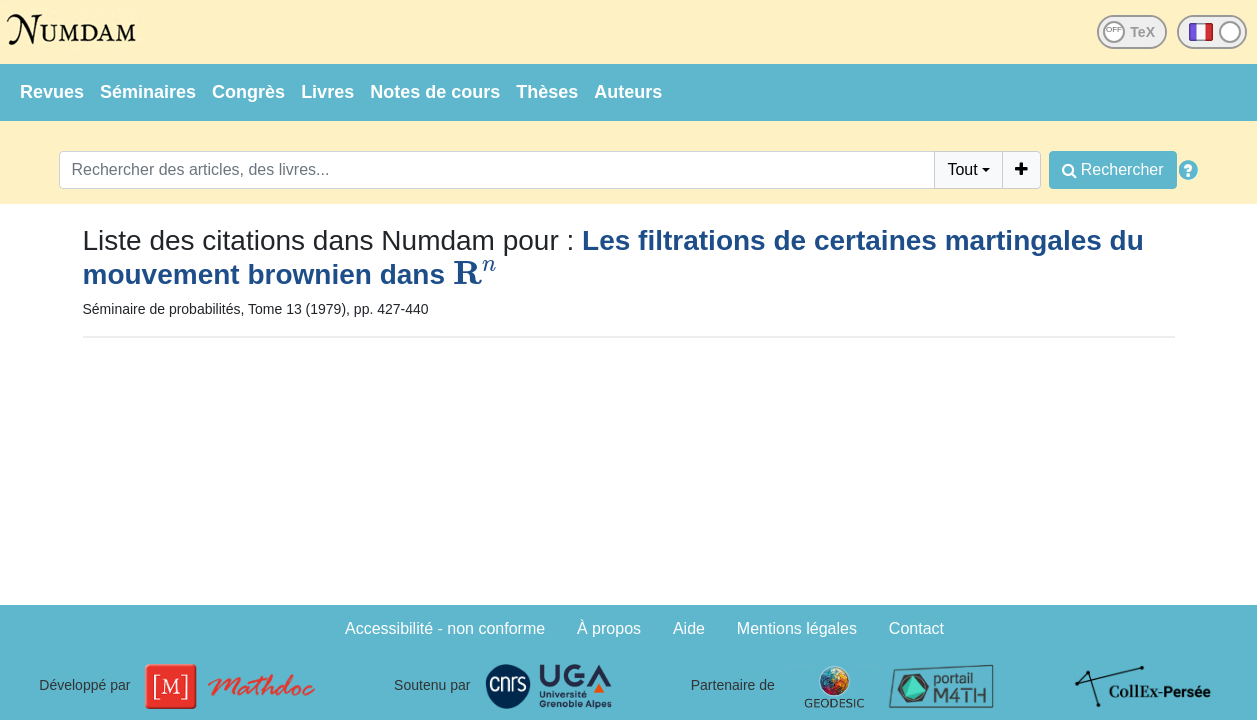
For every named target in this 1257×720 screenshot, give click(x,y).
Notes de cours (435, 92)
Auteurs (628, 92)
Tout (962, 169)
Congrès (248, 92)
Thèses (547, 92)
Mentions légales (797, 628)
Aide (689, 628)
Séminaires (148, 92)
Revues (52, 92)
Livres (327, 92)
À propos (609, 628)
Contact (916, 628)
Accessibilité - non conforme (445, 628)
